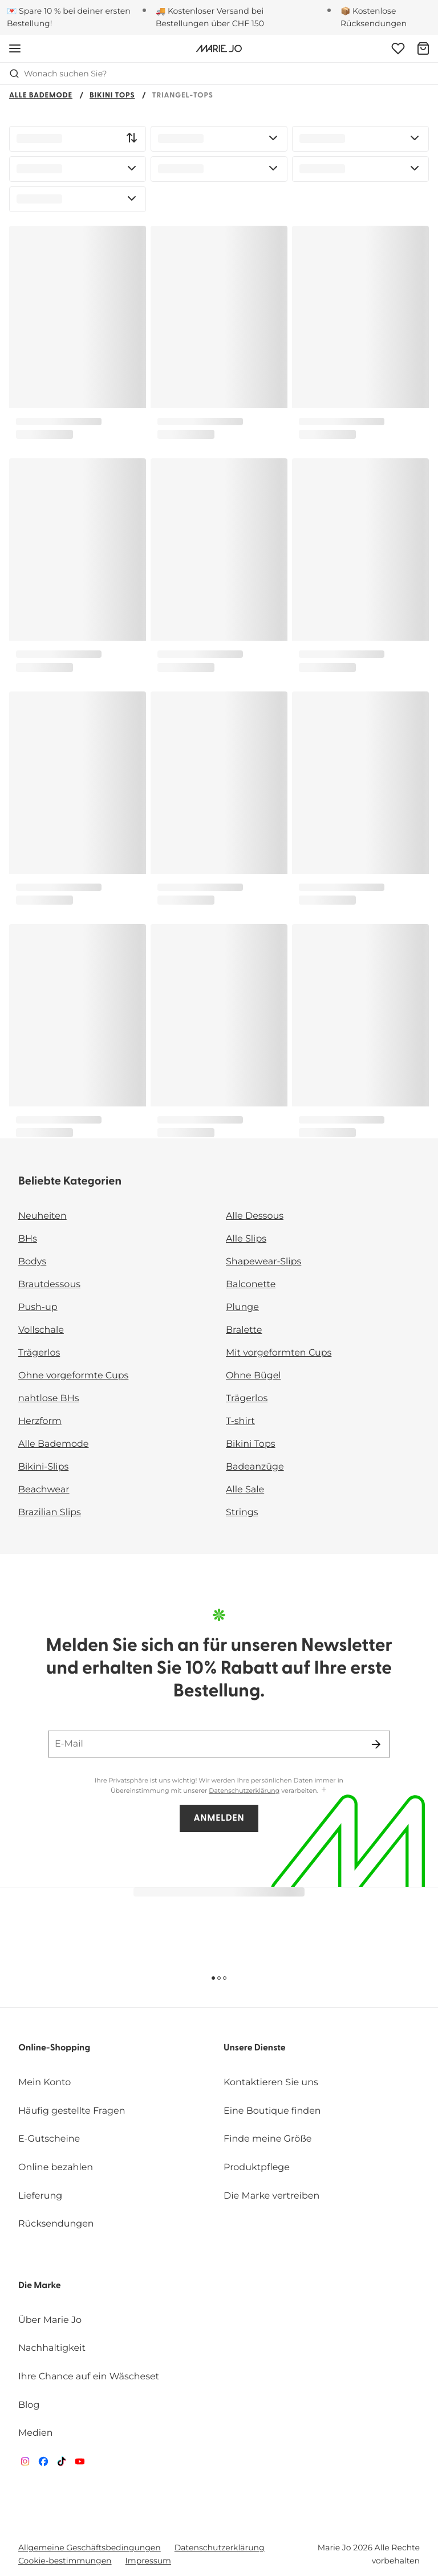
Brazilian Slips (49, 1512)
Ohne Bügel (253, 1375)
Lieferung (40, 2196)
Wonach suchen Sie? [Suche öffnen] (58, 73)
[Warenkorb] (423, 48)
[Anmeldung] (398, 48)
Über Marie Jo (50, 2320)
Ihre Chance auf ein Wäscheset (88, 2376)
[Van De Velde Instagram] (25, 2464)
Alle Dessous (254, 1216)
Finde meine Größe (268, 2139)
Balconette (250, 1284)
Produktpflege (257, 2167)
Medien (35, 2433)
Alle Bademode (40, 96)
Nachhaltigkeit (52, 2348)
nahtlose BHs (48, 1398)
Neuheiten (42, 1216)
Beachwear (44, 1489)
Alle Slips (246, 1239)
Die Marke (39, 2285)
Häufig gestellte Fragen (71, 2111)
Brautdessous (49, 1284)
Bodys (32, 1261)
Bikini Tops (112, 96)
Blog (28, 2405)
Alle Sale (245, 1489)
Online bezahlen (55, 2167)
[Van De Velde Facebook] (43, 2464)
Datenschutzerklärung (244, 1790)
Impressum (148, 2560)
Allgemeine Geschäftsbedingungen (89, 2547)
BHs (27, 1239)
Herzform (40, 1421)
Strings (242, 1512)
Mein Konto (44, 2082)
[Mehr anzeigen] (324, 1790)
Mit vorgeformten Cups (278, 1353)
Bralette (244, 1330)
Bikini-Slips (43, 1467)
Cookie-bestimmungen (65, 2560)
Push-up (38, 1307)
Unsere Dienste (255, 2048)
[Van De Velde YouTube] (80, 2464)
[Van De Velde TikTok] (61, 2464)
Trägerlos (39, 1353)
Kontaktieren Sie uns (271, 2082)
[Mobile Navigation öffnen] (14, 48)
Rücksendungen (56, 2224)
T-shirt (240, 1421)
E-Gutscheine (49, 2139)
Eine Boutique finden (272, 2111)
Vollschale (41, 1330)
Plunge (242, 1307)
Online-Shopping (54, 2048)
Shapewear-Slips (263, 1261)
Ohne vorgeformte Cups (73, 1375)
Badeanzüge (255, 1467)
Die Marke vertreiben (271, 2196)
